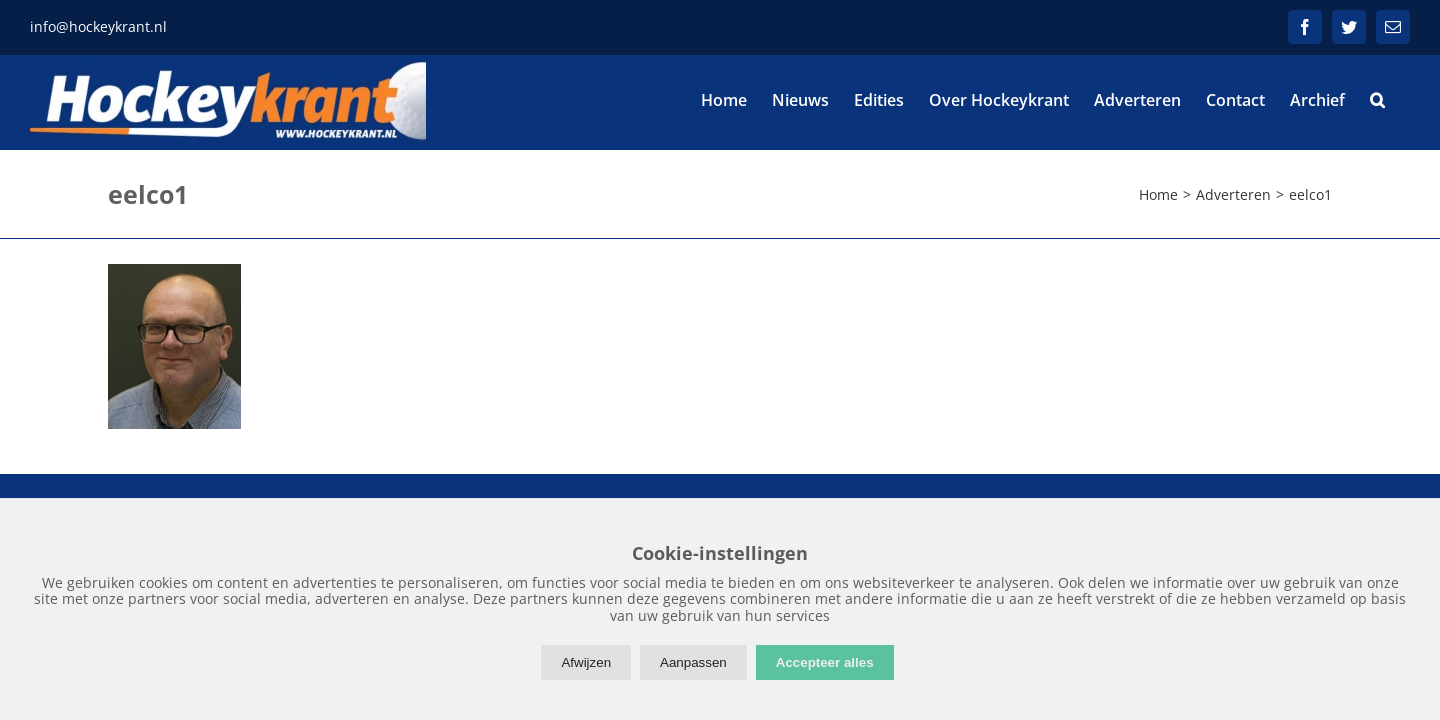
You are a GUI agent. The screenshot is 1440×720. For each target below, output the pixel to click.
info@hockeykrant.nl (98, 26)
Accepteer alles (825, 662)
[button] (1402, 100)
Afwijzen (586, 662)
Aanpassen (693, 662)
